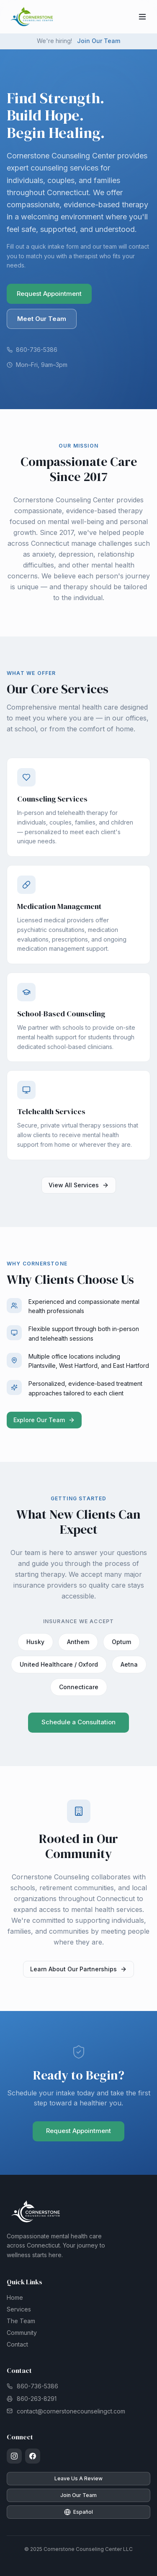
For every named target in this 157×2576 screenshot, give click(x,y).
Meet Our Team (41, 319)
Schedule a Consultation (78, 1724)
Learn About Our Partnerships (78, 1970)
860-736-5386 (32, 349)
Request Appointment (49, 294)
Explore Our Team (44, 1421)
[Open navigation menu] (142, 17)
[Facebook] (32, 2456)
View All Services (79, 1186)
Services (19, 2309)
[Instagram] (14, 2456)
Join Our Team (98, 40)
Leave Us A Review (78, 2478)
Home (15, 2297)
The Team (21, 2320)
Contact (17, 2344)
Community (22, 2332)
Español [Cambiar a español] (78, 2512)
